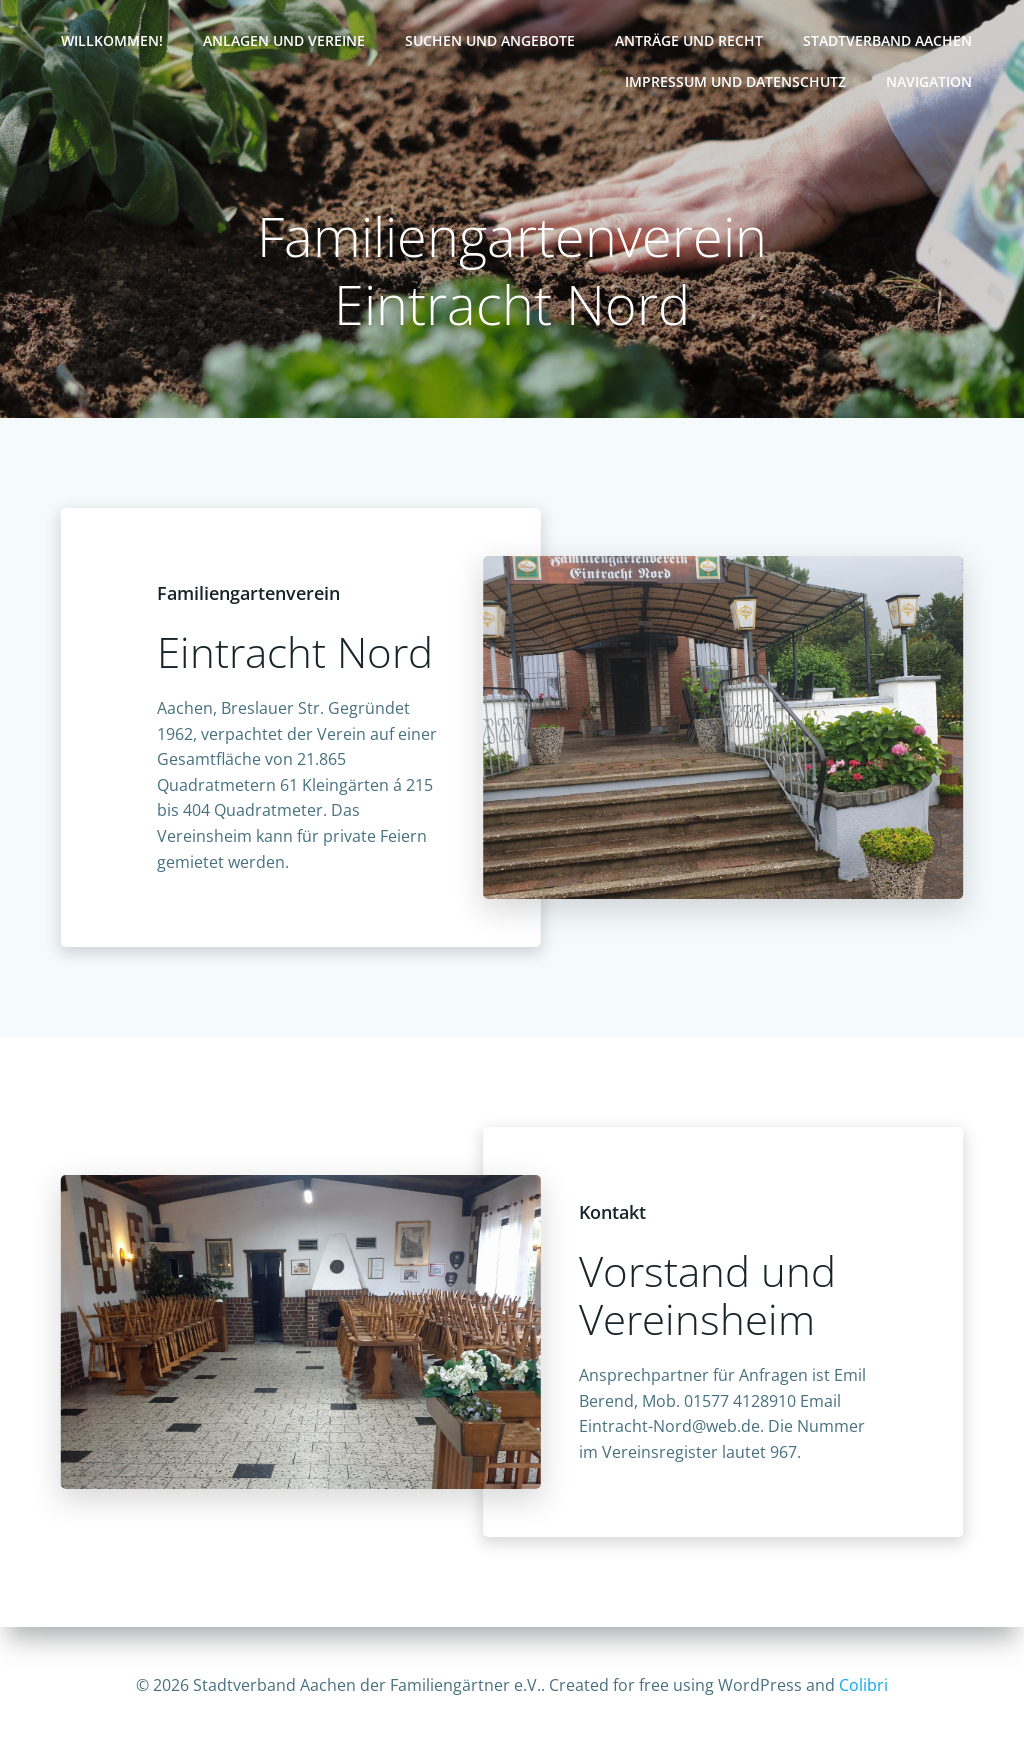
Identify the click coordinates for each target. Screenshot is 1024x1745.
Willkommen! (112, 40)
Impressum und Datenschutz (735, 81)
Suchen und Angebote (490, 40)
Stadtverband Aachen (887, 40)
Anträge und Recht (689, 40)
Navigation (929, 81)
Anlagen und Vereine (284, 40)
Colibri (863, 1685)
